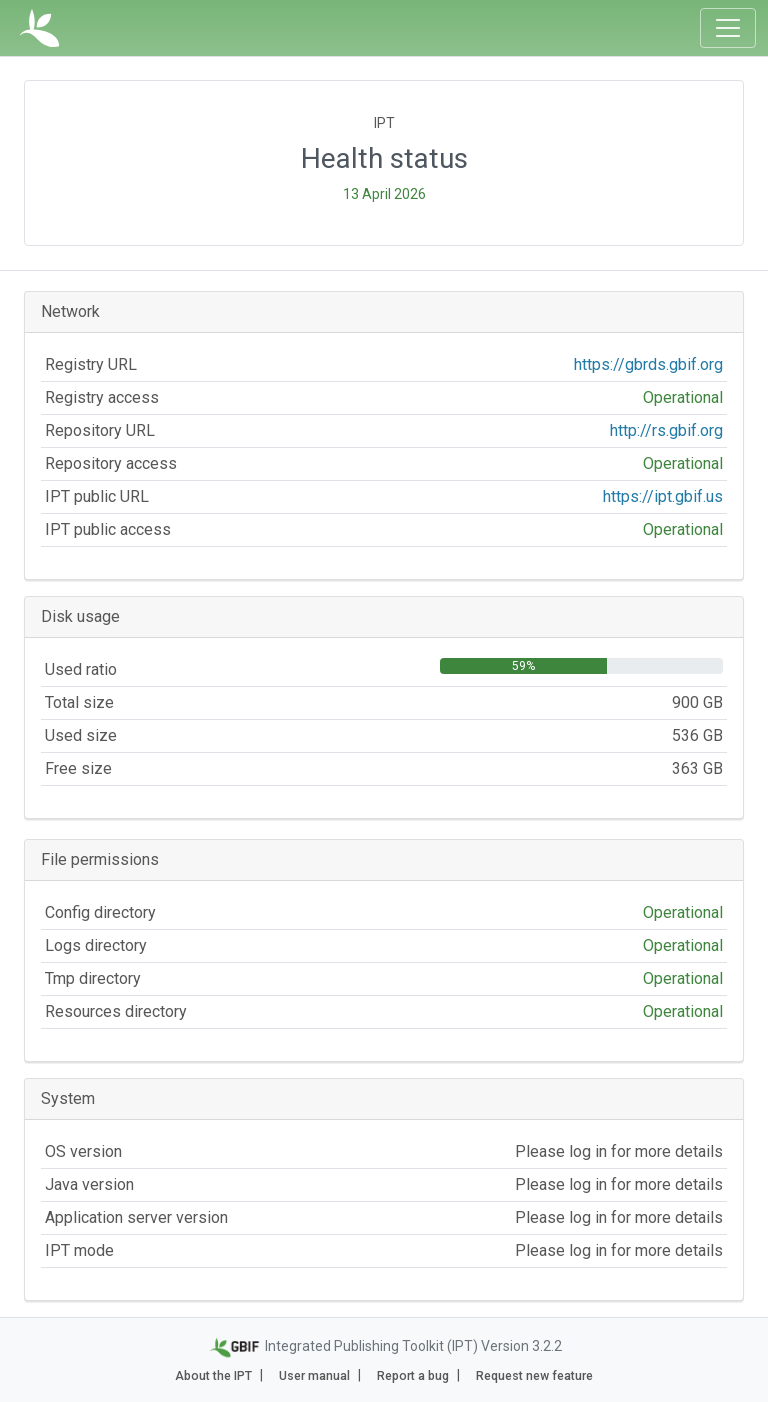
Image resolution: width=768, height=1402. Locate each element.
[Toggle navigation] (728, 28)
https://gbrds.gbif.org (648, 364)
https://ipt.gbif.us (663, 496)
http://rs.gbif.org (666, 430)
